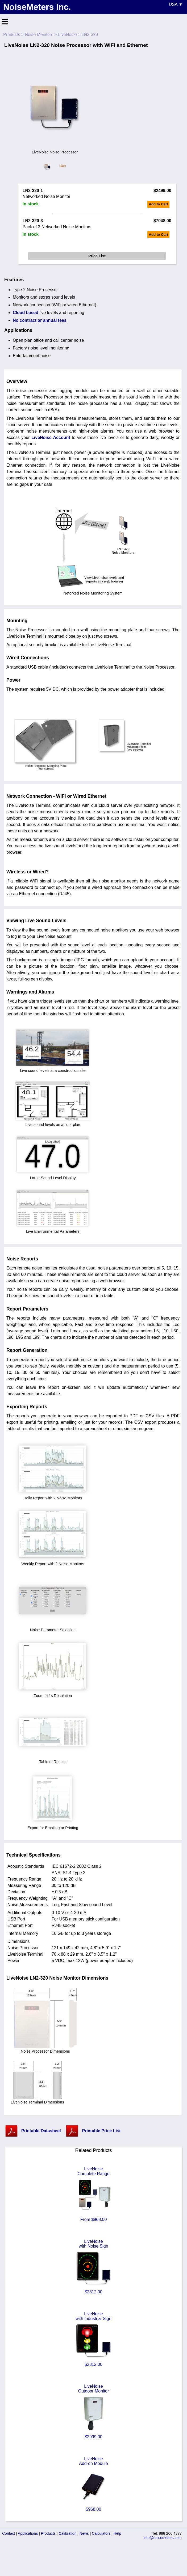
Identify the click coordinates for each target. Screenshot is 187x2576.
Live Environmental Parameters (52, 1229)
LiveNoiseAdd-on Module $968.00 (94, 2484)
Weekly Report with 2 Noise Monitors (52, 1561)
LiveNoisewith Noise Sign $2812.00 (94, 2266)
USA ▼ (176, 4)
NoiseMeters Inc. (37, 7)
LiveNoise (67, 34)
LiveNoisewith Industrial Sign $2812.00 (94, 2339)
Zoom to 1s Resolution (52, 1693)
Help (117, 2533)
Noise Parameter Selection (52, 1627)
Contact (8, 2533)
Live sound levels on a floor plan (52, 1122)
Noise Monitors (39, 34)
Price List (97, 256)
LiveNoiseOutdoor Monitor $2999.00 (94, 2411)
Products (11, 34)
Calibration (68, 2533)
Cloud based (25, 312)
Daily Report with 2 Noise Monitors (52, 1496)
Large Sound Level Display (52, 1175)
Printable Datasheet (41, 2131)
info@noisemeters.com (163, 2538)
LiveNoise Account (50, 437)
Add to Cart (158, 204)
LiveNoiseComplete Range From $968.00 (94, 2194)
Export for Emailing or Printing (52, 1825)
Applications (28, 2533)
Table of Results (52, 1759)
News (84, 2533)
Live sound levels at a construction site (52, 1068)
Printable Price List (101, 2131)
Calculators (101, 2533)
